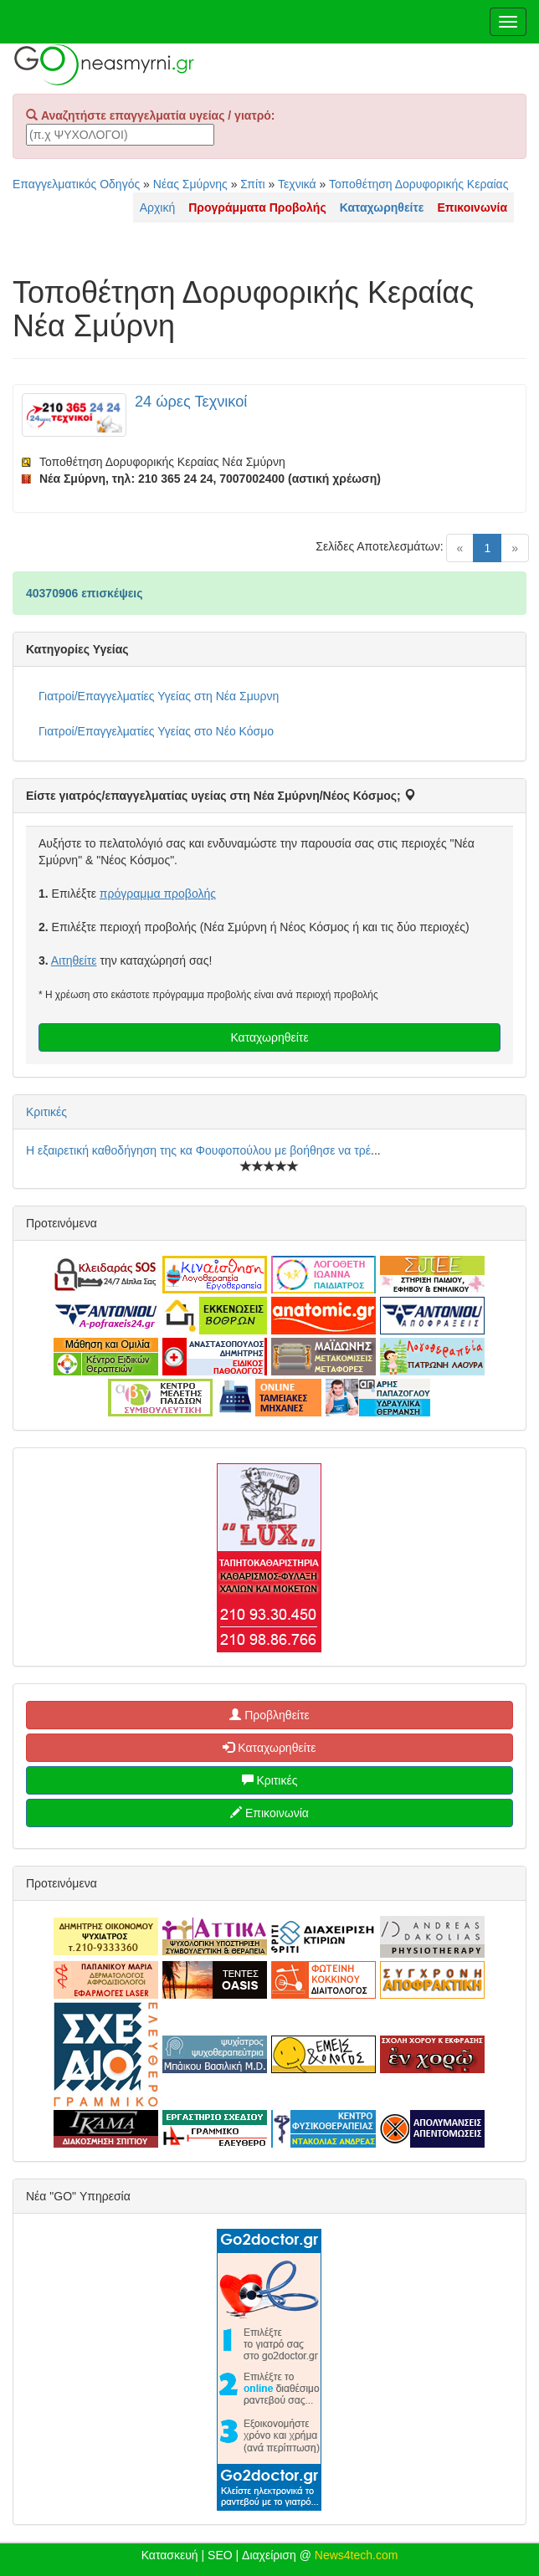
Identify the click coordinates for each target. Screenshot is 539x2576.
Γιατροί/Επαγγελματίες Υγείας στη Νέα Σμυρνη (158, 696)
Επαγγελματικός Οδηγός (76, 184)
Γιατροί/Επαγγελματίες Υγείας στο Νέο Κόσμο (156, 731)
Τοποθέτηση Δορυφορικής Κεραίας (418, 184)
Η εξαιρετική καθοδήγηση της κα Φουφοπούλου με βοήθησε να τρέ (198, 1150)
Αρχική (158, 207)
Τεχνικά (297, 184)
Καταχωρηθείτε (269, 1037)
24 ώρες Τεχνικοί (191, 401)
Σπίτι (252, 184)
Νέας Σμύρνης (190, 184)
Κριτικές (46, 1112)
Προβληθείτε (269, 1715)
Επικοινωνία (269, 1813)
